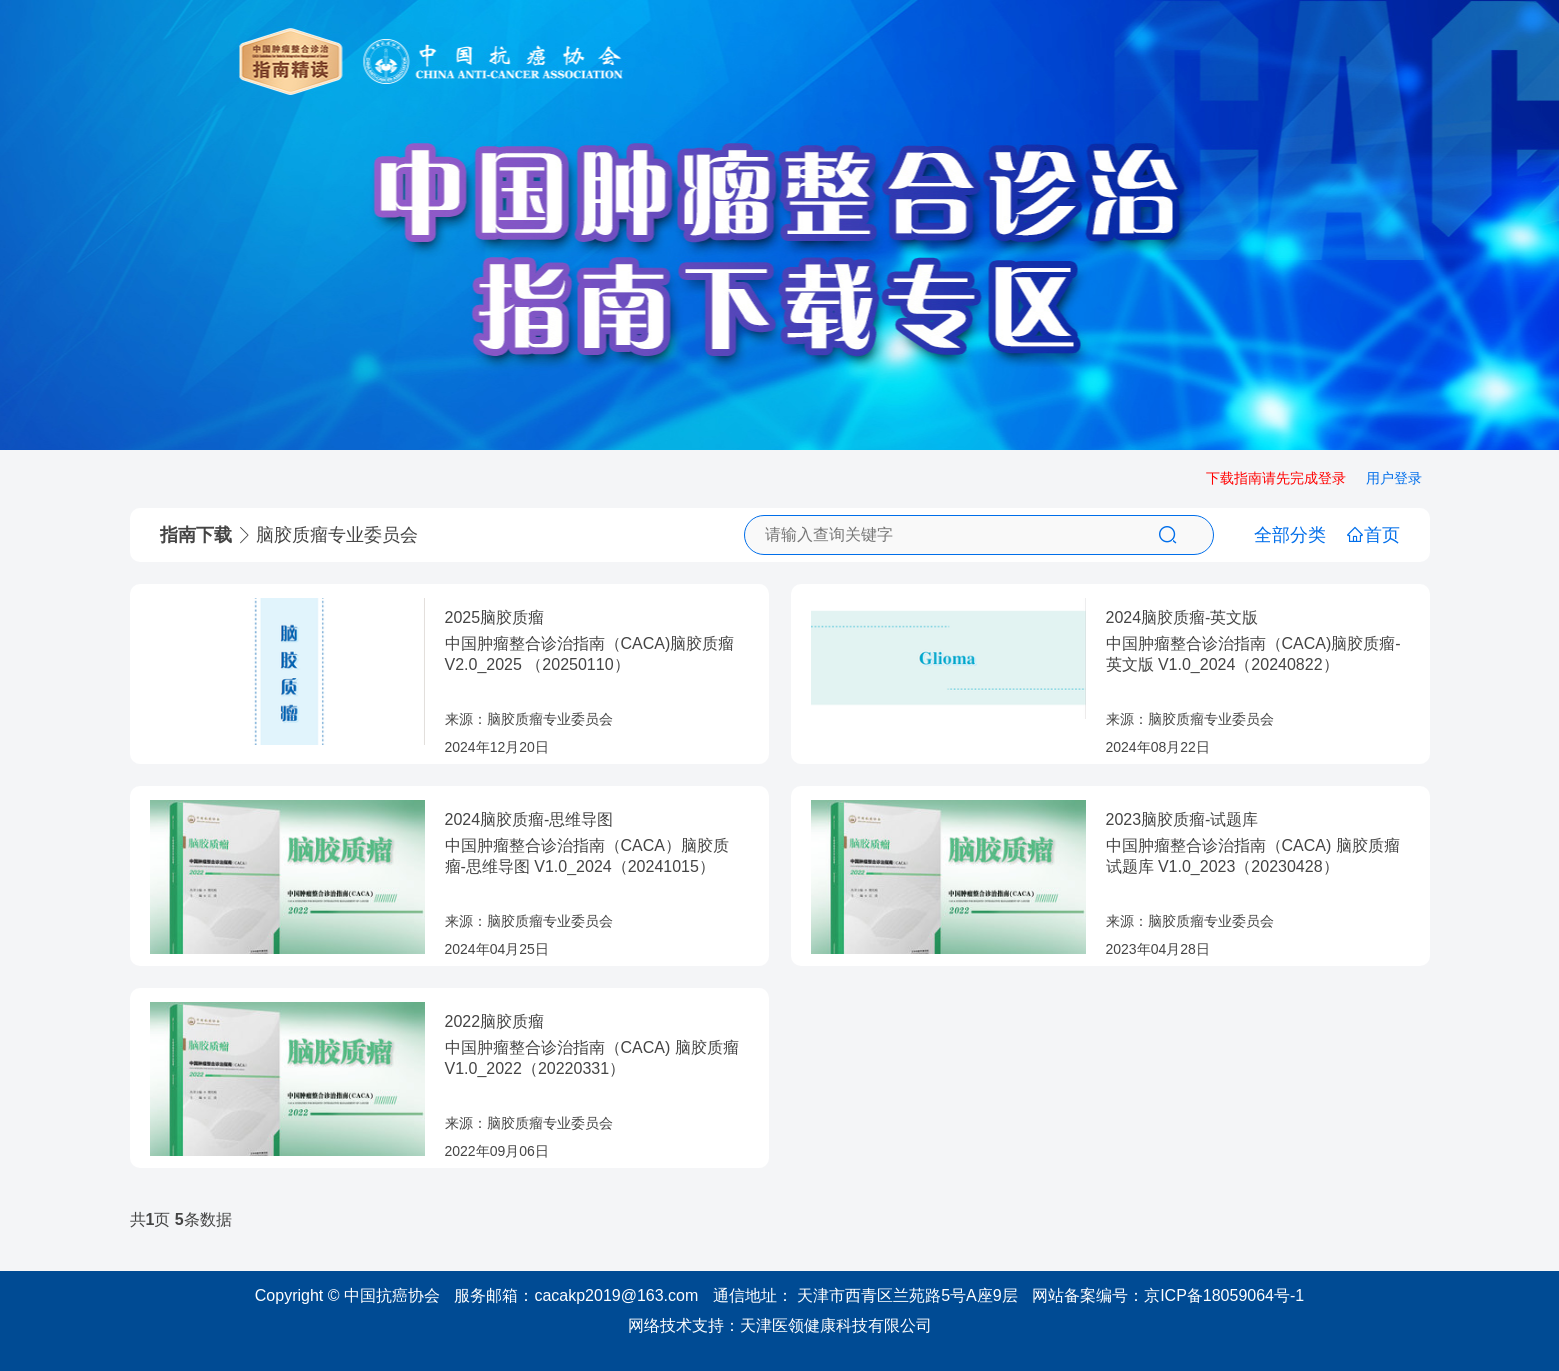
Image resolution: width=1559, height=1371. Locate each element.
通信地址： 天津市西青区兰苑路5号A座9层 (865, 1295)
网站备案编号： (1168, 1295)
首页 (1373, 535)
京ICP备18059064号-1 (1224, 1295)
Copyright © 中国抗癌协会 (347, 1295)
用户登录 (1394, 478)
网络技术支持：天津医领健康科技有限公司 (780, 1325)
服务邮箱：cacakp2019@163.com (576, 1295)
